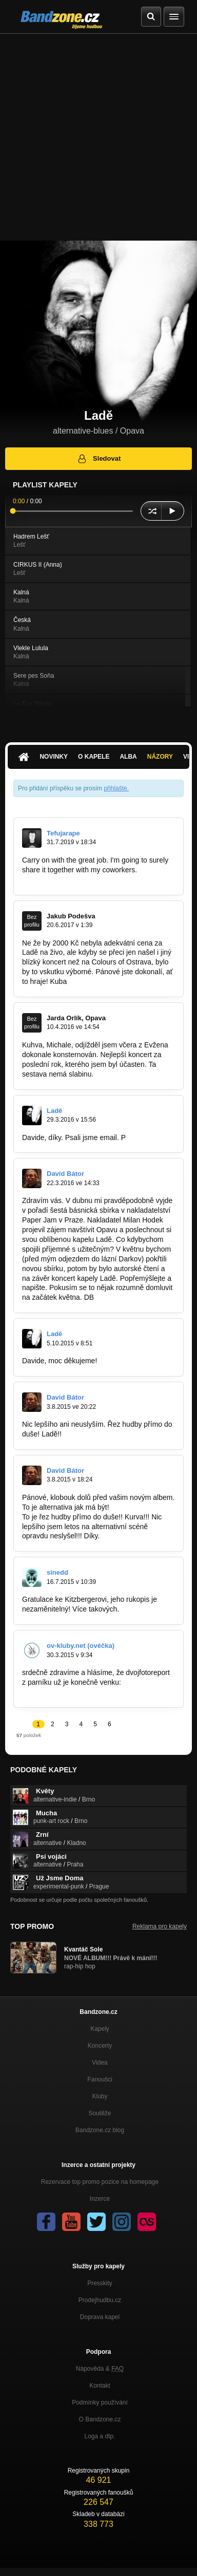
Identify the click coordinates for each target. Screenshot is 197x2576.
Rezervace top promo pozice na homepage (100, 2181)
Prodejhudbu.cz (99, 2300)
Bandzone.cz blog (99, 2130)
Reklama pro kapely (159, 1926)
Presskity (99, 2283)
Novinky (54, 756)
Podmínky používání (100, 2402)
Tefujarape (63, 833)
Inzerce (100, 2198)
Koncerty (100, 2045)
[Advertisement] (98, 137)
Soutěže (99, 2113)
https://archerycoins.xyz (59, 879)
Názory (160, 756)
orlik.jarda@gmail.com (131, 1074)
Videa (99, 2062)
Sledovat (98, 458)
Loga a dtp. (99, 2436)
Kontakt (99, 2385)
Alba (128, 756)
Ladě (54, 1110)
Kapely (99, 2028)
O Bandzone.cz (99, 2419)
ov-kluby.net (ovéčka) (80, 1645)
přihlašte (115, 788)
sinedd (57, 1572)
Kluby (99, 2096)
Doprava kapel (100, 2317)
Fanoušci (99, 2079)
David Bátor (65, 1173)
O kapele (93, 756)
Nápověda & (100, 2368)
